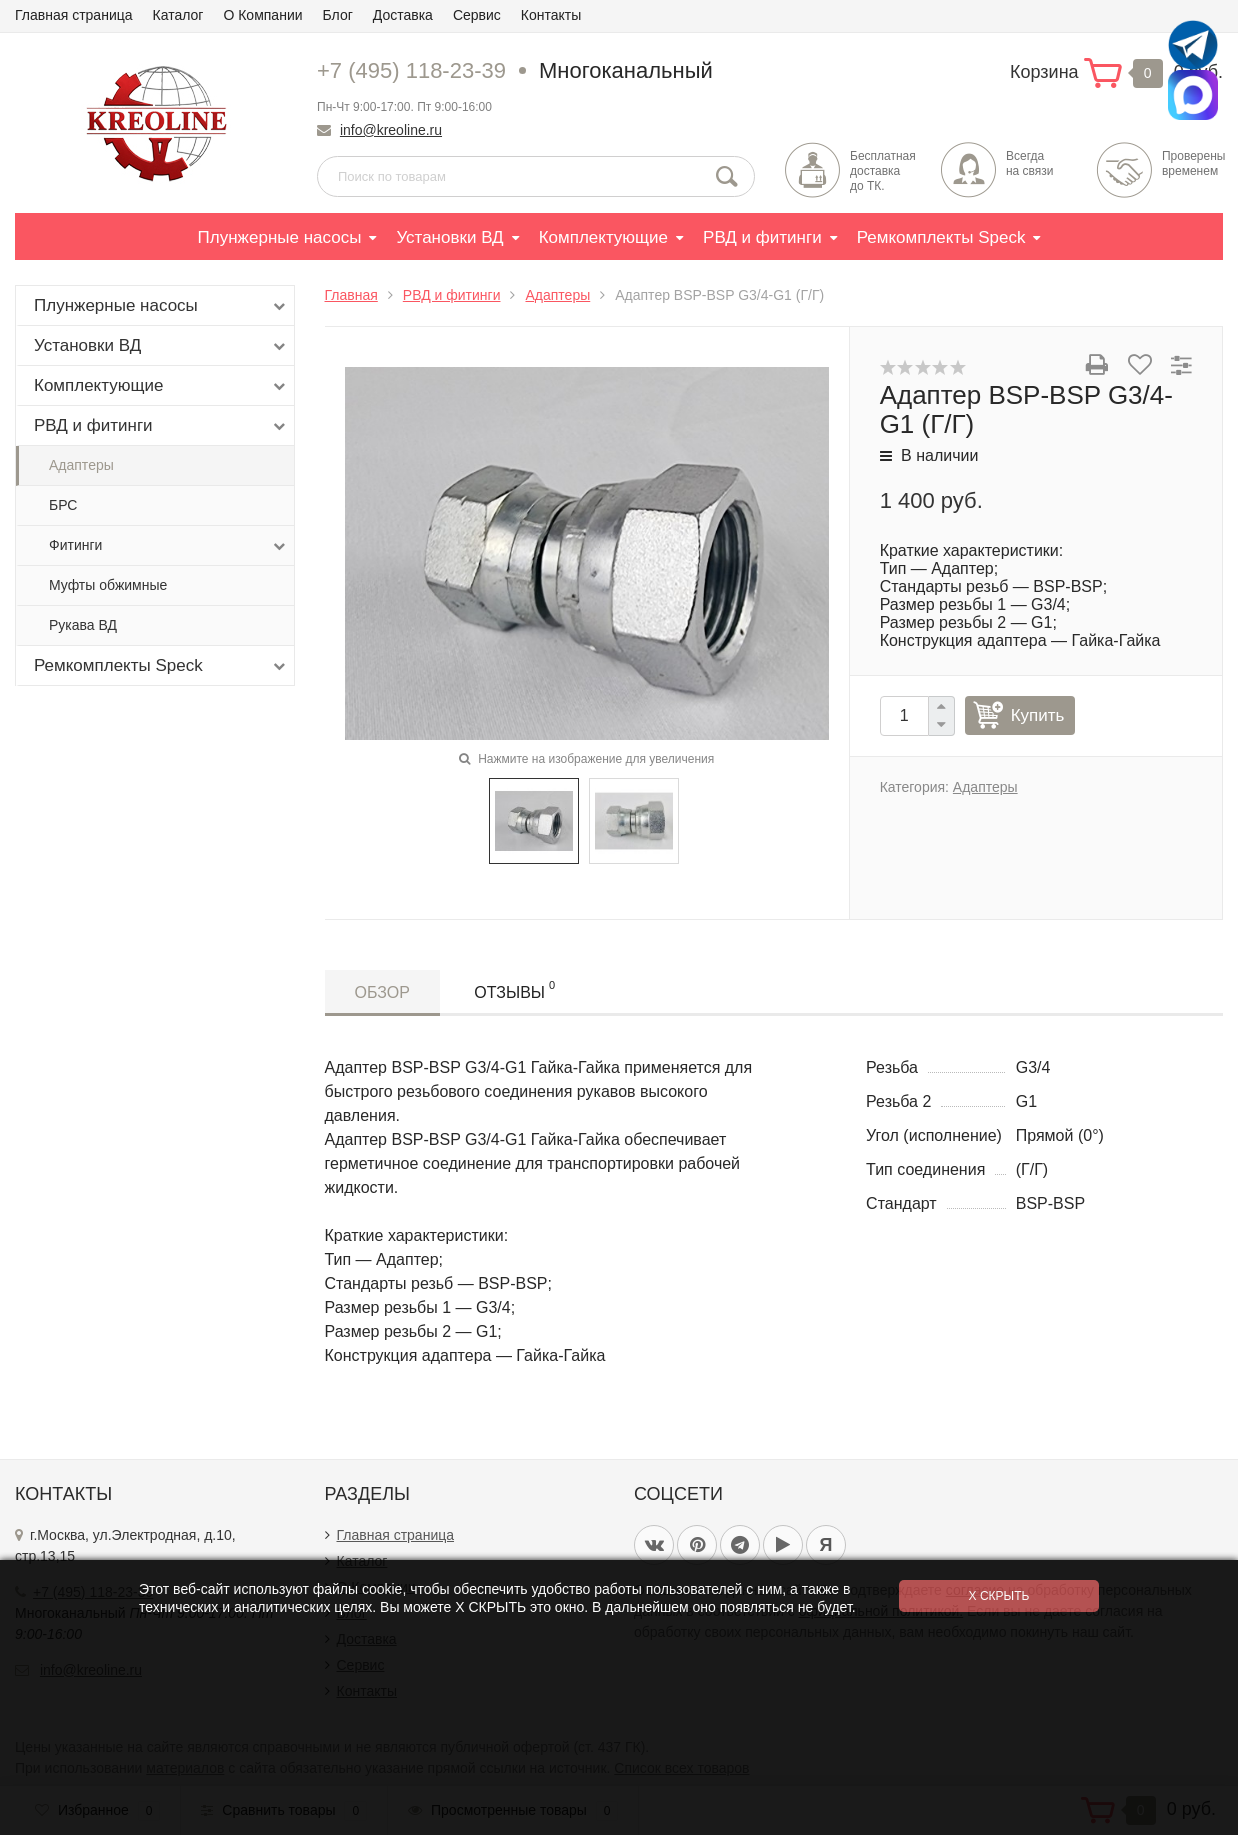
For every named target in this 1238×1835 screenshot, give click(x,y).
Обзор (382, 992)
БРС (63, 505)
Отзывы (514, 989)
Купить (1038, 715)
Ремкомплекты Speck (941, 237)
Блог (338, 15)
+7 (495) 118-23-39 (411, 70)
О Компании (262, 15)
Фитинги (169, 546)
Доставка (403, 15)
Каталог (178, 15)
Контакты (551, 15)
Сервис (477, 15)
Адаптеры (81, 465)
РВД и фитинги (762, 237)
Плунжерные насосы (280, 237)
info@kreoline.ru (391, 130)
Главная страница (74, 15)
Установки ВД (449, 237)
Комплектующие (603, 237)
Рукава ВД (83, 625)
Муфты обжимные (108, 585)
